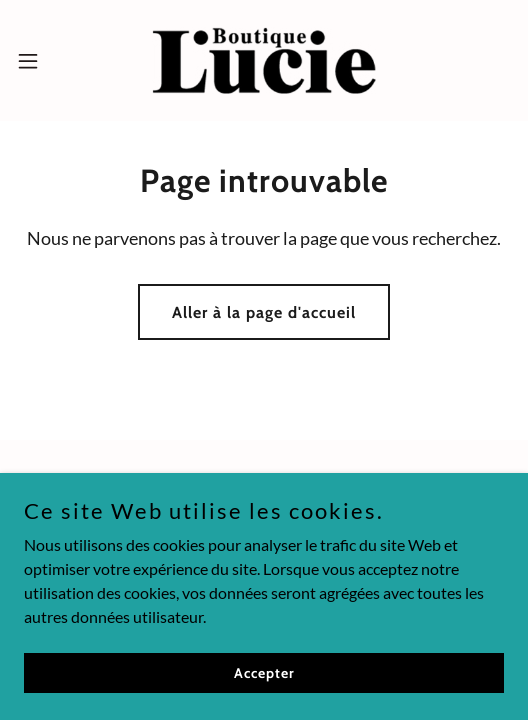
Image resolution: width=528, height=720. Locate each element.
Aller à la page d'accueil (264, 312)
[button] (46, 61)
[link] (264, 60)
